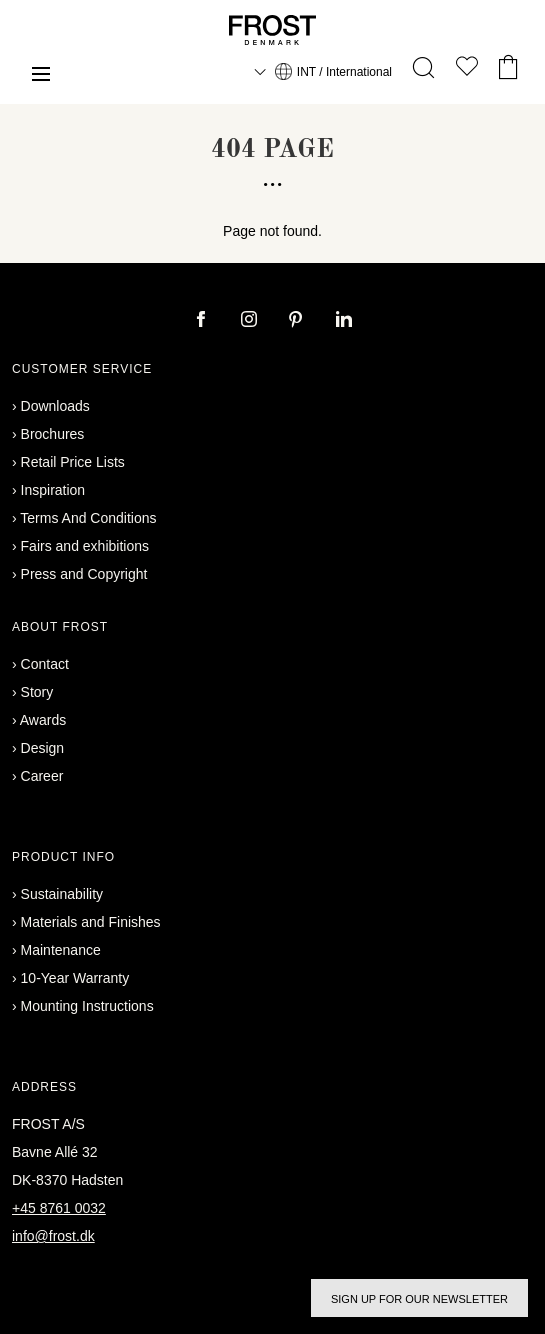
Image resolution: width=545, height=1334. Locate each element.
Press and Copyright (84, 574)
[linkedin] (344, 321)
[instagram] (251, 321)
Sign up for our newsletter (419, 1299)
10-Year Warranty (75, 978)
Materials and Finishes (91, 922)
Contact (45, 664)
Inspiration (53, 490)
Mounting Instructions (87, 1006)
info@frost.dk (53, 1236)
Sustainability (62, 894)
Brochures (53, 434)
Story (37, 692)
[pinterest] (298, 321)
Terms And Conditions (88, 518)
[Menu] (41, 76)
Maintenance (61, 950)
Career (42, 776)
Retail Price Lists (73, 462)
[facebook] (203, 321)
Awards (43, 720)
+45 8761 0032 (59, 1208)
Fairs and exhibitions (85, 546)
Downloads (55, 406)
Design (43, 748)
